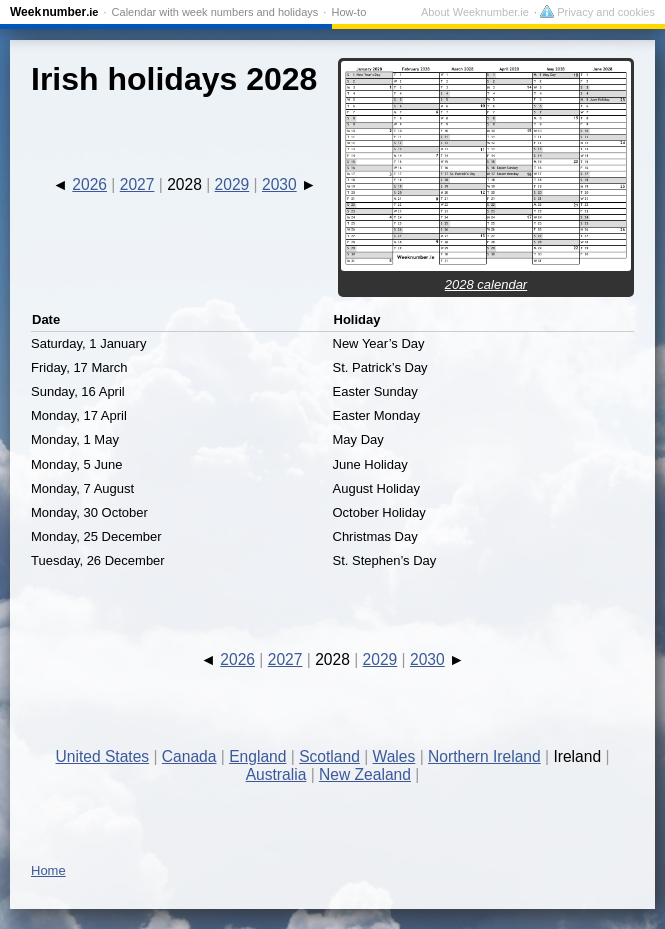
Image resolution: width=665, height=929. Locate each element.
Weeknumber (54, 12)
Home (48, 870)
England (257, 756)
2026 (89, 184)
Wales (394, 756)
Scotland (329, 756)
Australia (276, 774)
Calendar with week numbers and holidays (215, 12)
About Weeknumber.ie (475, 12)
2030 (279, 184)
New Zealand (365, 774)
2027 (137, 184)
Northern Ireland (484, 756)
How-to (348, 12)
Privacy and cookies (597, 12)
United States (103, 756)
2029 (232, 184)
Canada (189, 756)
